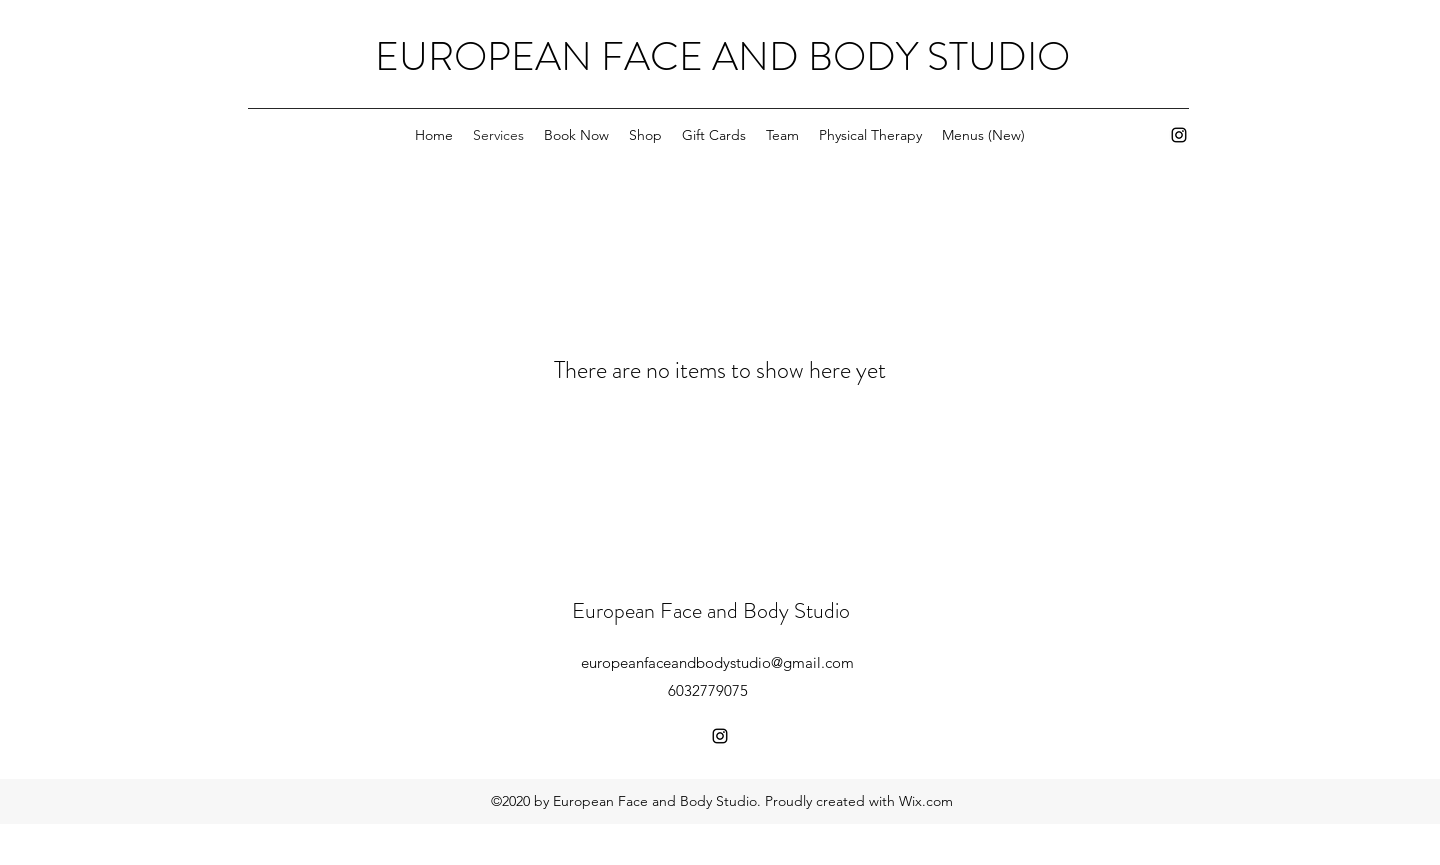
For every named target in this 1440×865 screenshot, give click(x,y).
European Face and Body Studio (711, 610)
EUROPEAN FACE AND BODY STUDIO (722, 56)
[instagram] (1179, 135)
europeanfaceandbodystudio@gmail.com (717, 662)
